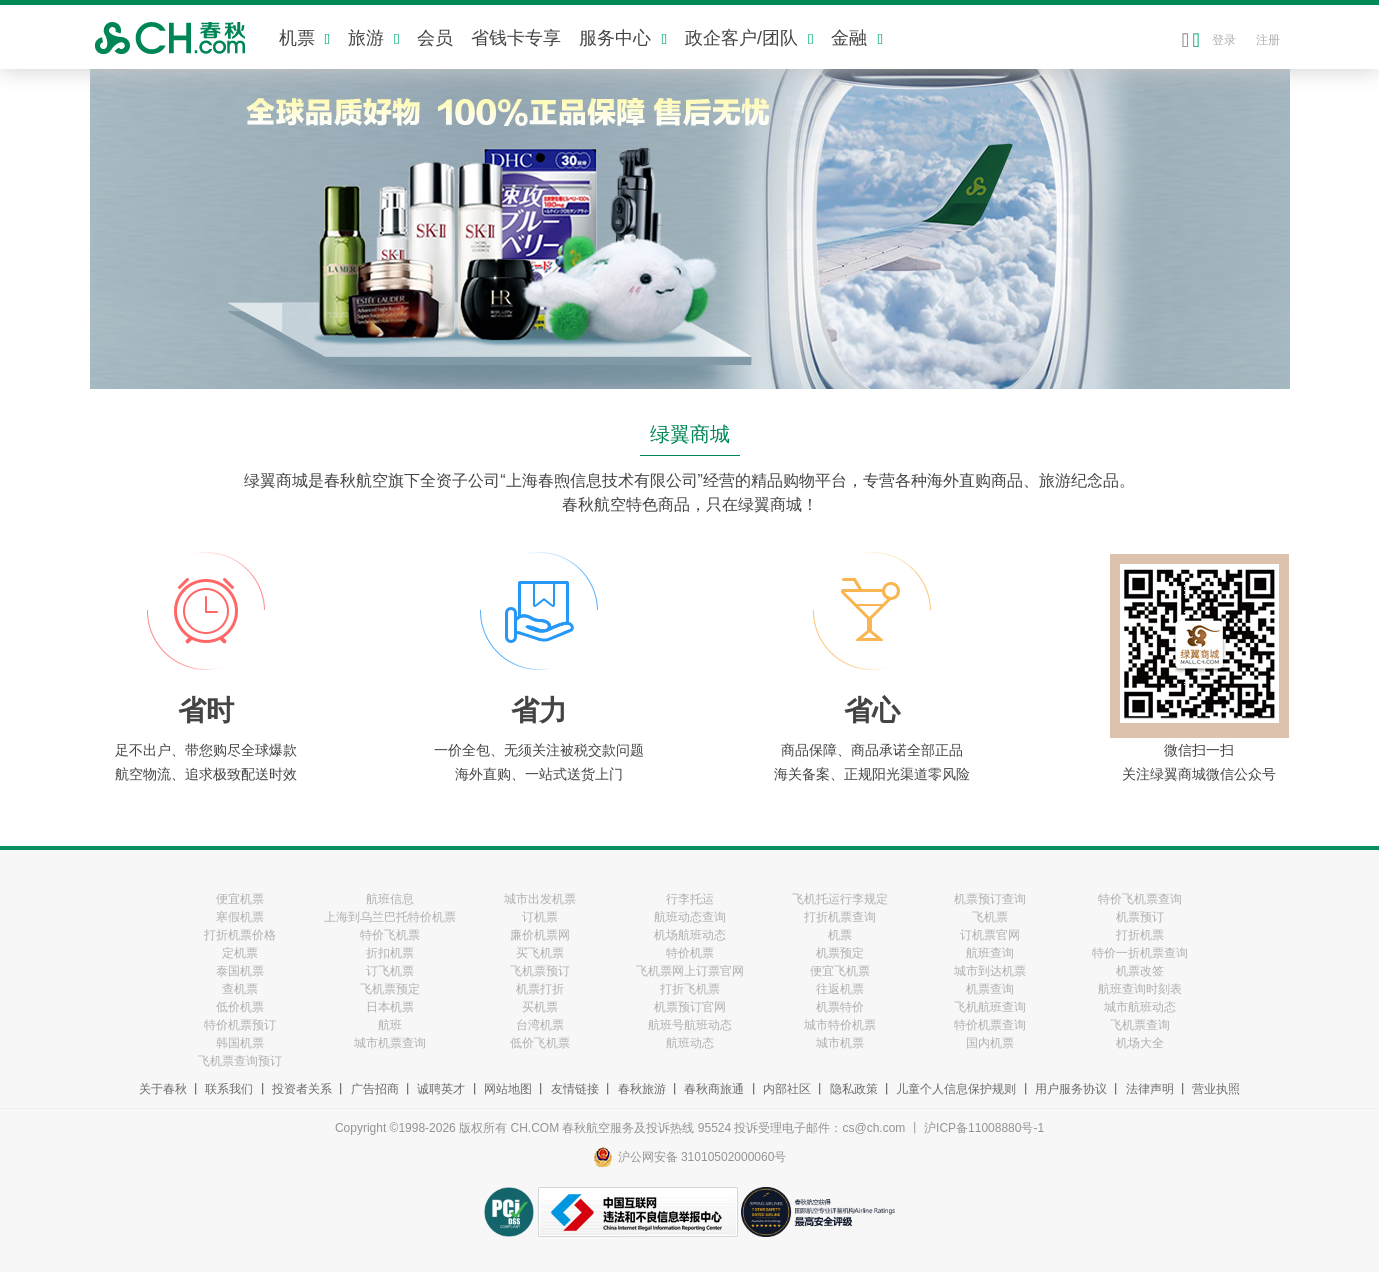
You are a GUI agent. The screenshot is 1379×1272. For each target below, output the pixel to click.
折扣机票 (390, 953)
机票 (304, 38)
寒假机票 (240, 917)
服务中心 (622, 38)
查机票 (240, 989)
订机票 (540, 917)
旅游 (373, 38)
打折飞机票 (690, 989)
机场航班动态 (690, 935)
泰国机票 (240, 971)
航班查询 (990, 953)
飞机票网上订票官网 (690, 971)
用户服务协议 (1071, 1089)
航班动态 (690, 1043)
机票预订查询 (990, 899)
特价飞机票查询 (1140, 899)
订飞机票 (390, 971)
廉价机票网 (540, 935)
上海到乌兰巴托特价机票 (390, 917)
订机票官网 (990, 935)
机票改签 (1140, 971)
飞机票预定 (390, 989)
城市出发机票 (540, 899)
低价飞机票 (540, 1043)
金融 (856, 38)
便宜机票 (240, 899)
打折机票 (1140, 935)
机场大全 (1140, 1043)
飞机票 (990, 917)
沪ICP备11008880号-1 (984, 1128)
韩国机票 (240, 1043)
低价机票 (240, 1007)
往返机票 (840, 989)
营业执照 (1216, 1089)
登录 (1224, 40)
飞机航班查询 (990, 1007)
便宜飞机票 (840, 971)
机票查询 (990, 989)
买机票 (540, 1007)
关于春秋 (163, 1089)
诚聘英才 (441, 1089)
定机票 (240, 953)
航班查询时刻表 (1140, 989)
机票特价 (840, 1007)
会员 (435, 38)
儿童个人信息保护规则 (956, 1089)
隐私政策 (854, 1089)
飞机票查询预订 (240, 1061)
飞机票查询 (1140, 1025)
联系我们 (229, 1089)
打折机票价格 (240, 935)
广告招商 (375, 1089)
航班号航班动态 (690, 1025)
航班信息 (390, 899)
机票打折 (540, 989)
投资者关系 (302, 1089)
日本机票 (390, 1007)
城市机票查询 (390, 1043)
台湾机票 (540, 1025)
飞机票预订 (540, 971)
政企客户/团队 (749, 38)
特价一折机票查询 (1140, 953)
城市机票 (840, 1043)
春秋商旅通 (714, 1089)
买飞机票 (540, 953)
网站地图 (508, 1089)
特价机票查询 (990, 1025)
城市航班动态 (1140, 1007)
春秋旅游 (642, 1089)
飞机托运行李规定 (840, 899)
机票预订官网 (690, 1007)
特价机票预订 (240, 1025)
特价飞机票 (390, 935)
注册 (1268, 40)
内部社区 (787, 1089)
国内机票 (990, 1043)
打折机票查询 (840, 917)
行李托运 (690, 899)
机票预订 (1140, 917)
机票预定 (840, 953)
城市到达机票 (990, 971)
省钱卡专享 (516, 38)
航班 (390, 1025)
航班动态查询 (690, 917)
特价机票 (690, 953)
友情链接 (575, 1089)
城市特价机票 (840, 1025)
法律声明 (1150, 1089)
